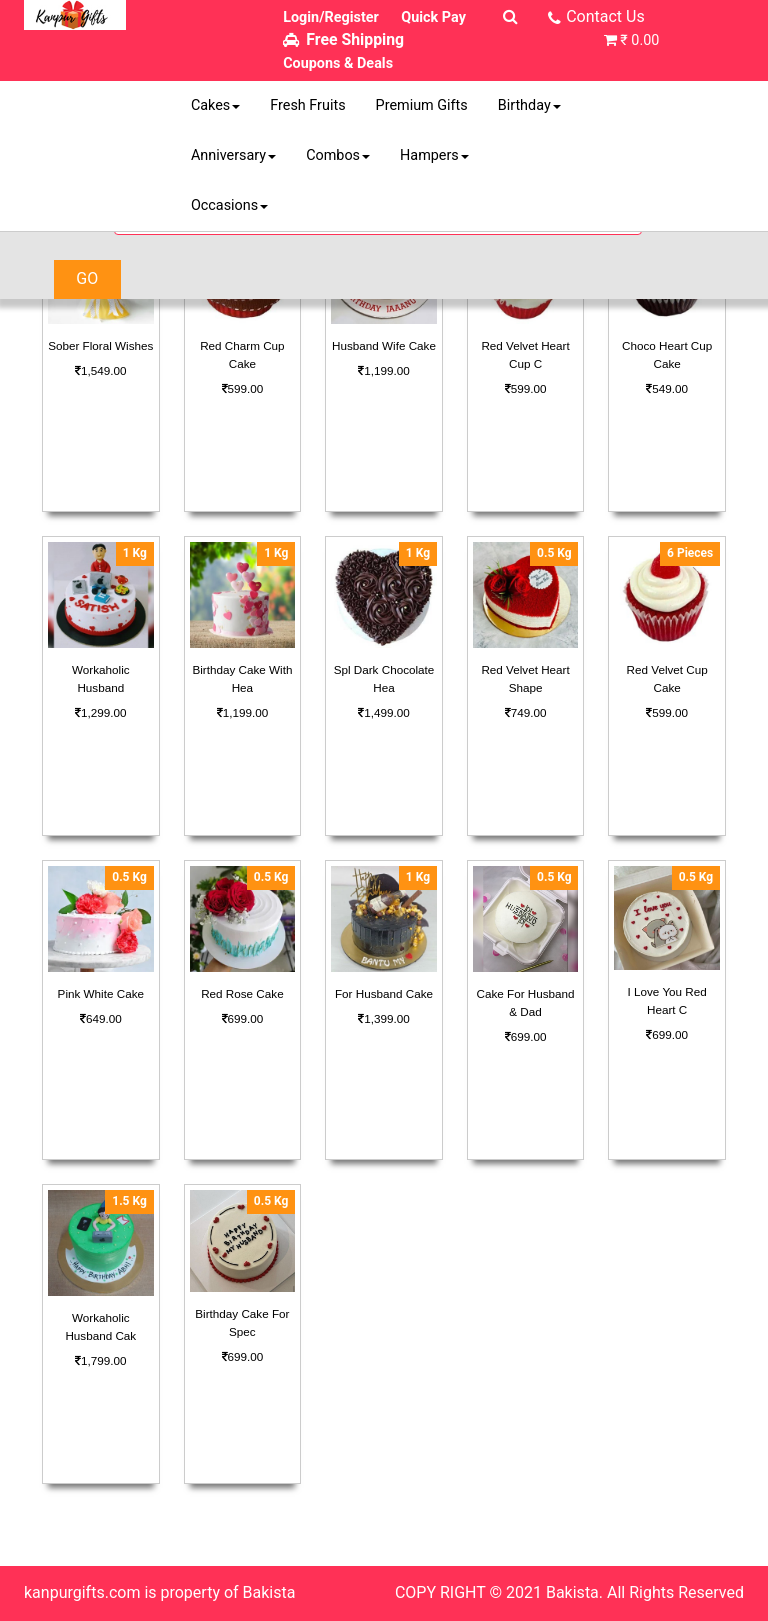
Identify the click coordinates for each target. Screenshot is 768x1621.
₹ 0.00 (639, 40)
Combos (338, 155)
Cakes (215, 105)
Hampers (434, 155)
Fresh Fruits (307, 105)
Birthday (529, 105)
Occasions (229, 205)
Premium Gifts (422, 105)
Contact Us (605, 16)
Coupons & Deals (338, 63)
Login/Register (331, 17)
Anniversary (233, 155)
